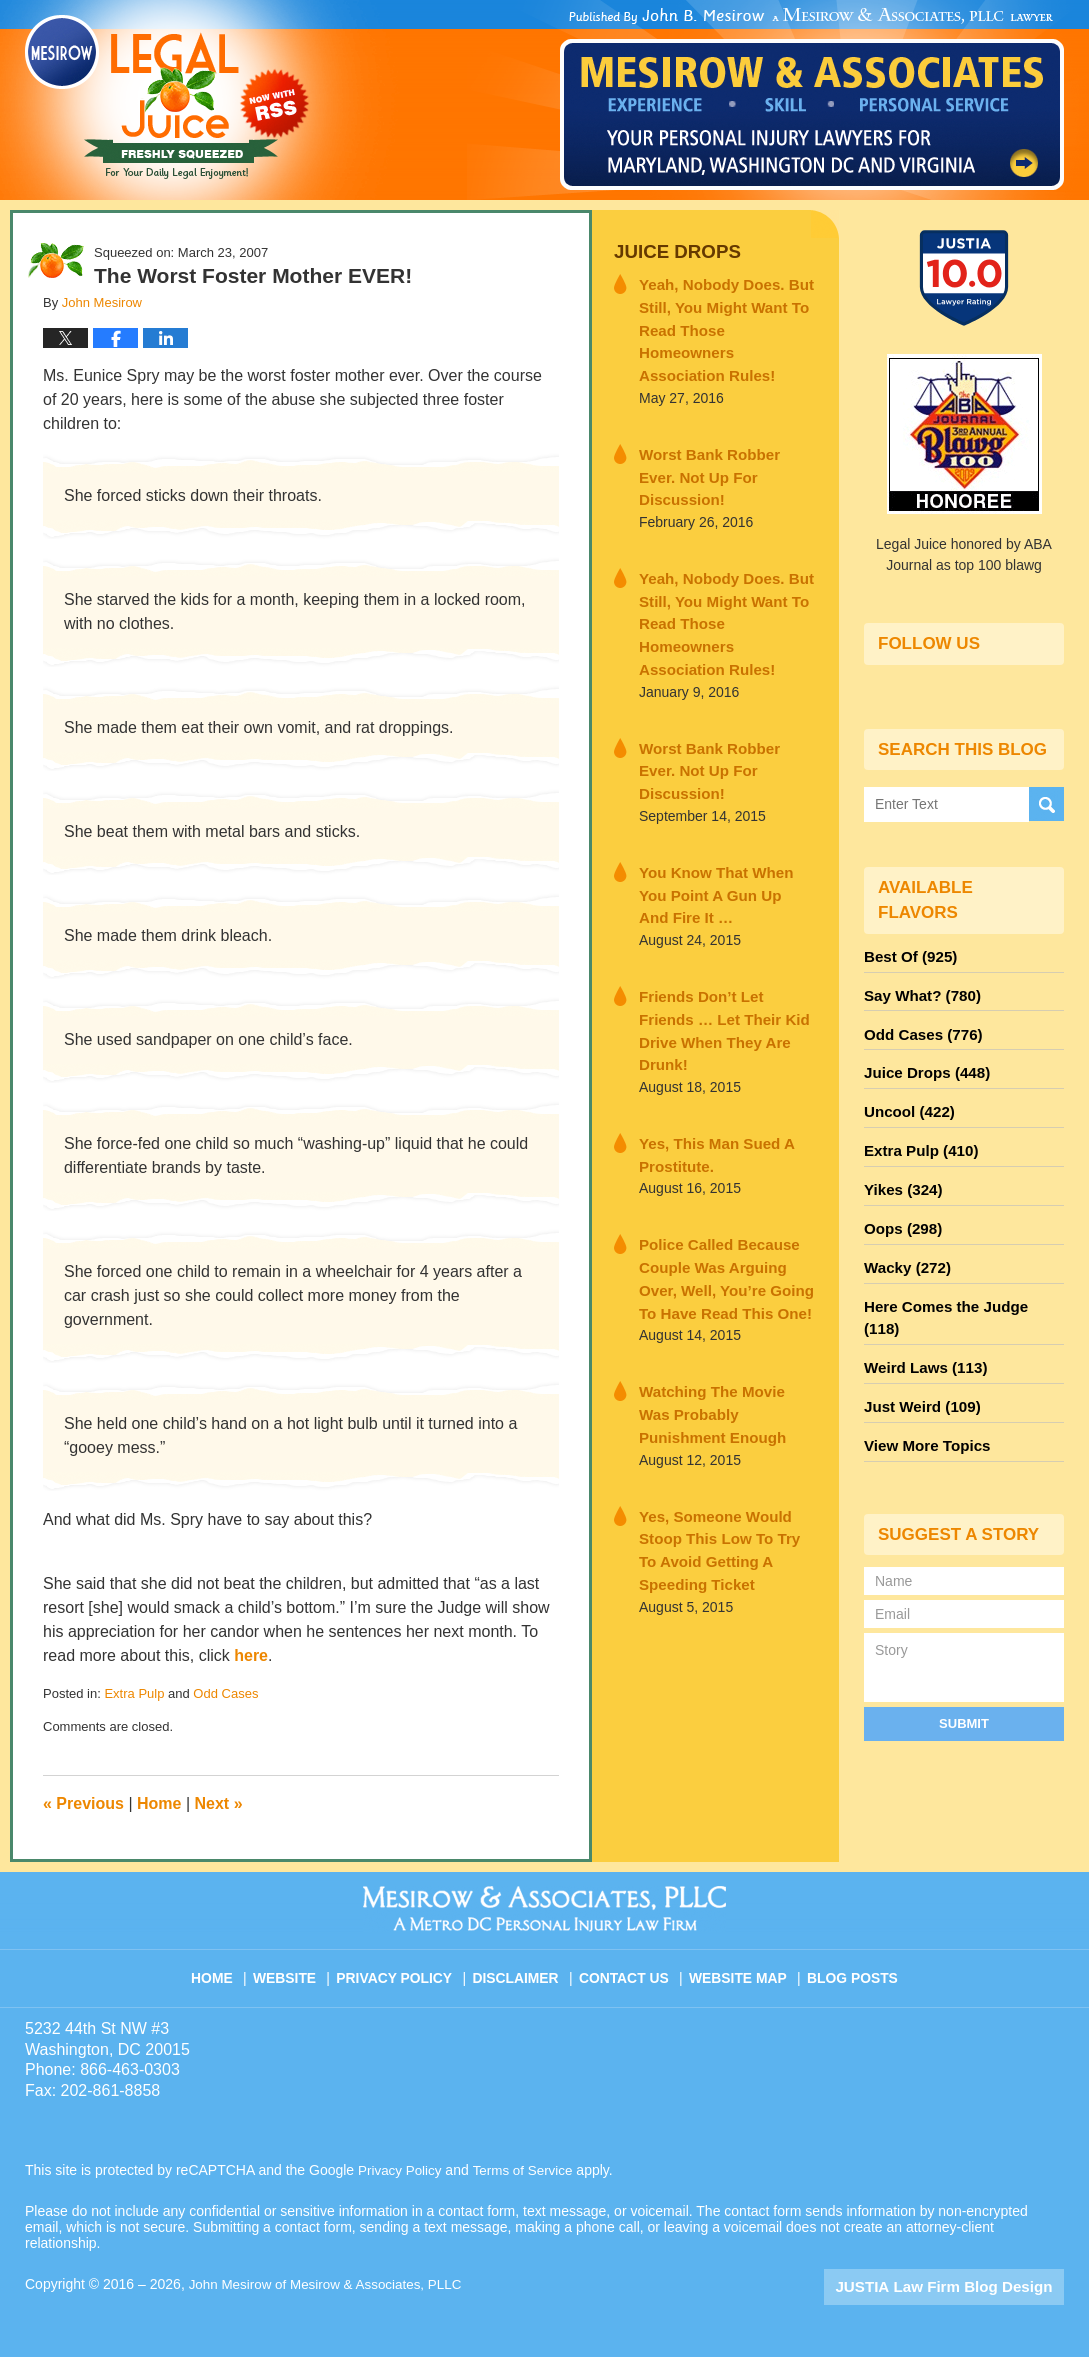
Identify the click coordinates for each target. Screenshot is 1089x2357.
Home (159, 1803)
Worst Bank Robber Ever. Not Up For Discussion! (718, 432)
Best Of (907, 954)
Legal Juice (167, 97)
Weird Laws (921, 1314)
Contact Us (628, 1969)
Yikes (900, 1170)
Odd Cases (225, 1693)
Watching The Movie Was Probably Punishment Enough (718, 1255)
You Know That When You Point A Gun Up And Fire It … (720, 779)
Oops (900, 1206)
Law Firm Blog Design (968, 2286)
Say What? (918, 990)
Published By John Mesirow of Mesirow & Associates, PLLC (812, 99)
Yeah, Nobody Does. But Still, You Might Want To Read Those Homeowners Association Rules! (720, 313)
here (251, 1655)
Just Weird (918, 1350)
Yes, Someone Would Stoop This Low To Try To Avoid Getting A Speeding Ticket (726, 1374)
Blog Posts (850, 1969)
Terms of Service (528, 2170)
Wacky (904, 1242)
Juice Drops (671, 250)
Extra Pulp (134, 1693)
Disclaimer (522, 1969)
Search (1046, 803)
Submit (964, 1661)
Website (298, 1969)
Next (219, 1803)
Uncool (906, 1098)
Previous (83, 1803)
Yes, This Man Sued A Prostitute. (707, 1006)
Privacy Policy (405, 1969)
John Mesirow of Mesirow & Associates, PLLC (331, 2284)
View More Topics (922, 1386)
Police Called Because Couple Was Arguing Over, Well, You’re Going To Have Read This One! (724, 1125)
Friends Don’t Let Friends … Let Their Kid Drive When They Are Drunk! (726, 898)
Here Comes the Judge (958, 1278)
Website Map (739, 1969)
